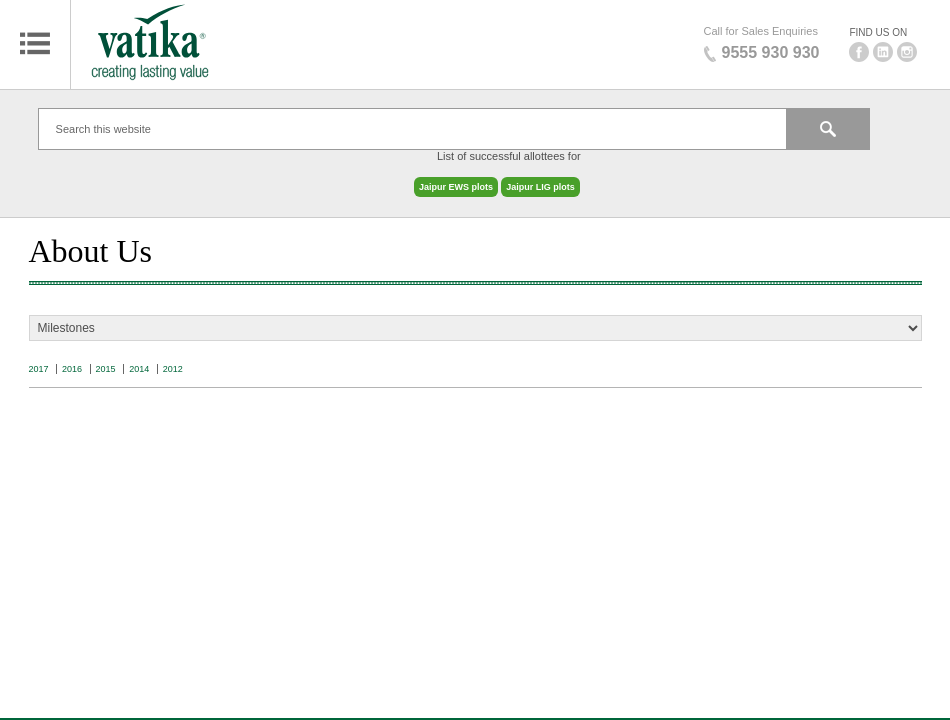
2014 (139, 359)
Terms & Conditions (474, 680)
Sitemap (475, 634)
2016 (72, 359)
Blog (475, 703)
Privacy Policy (475, 657)
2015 (106, 359)
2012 (173, 359)
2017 (39, 359)
